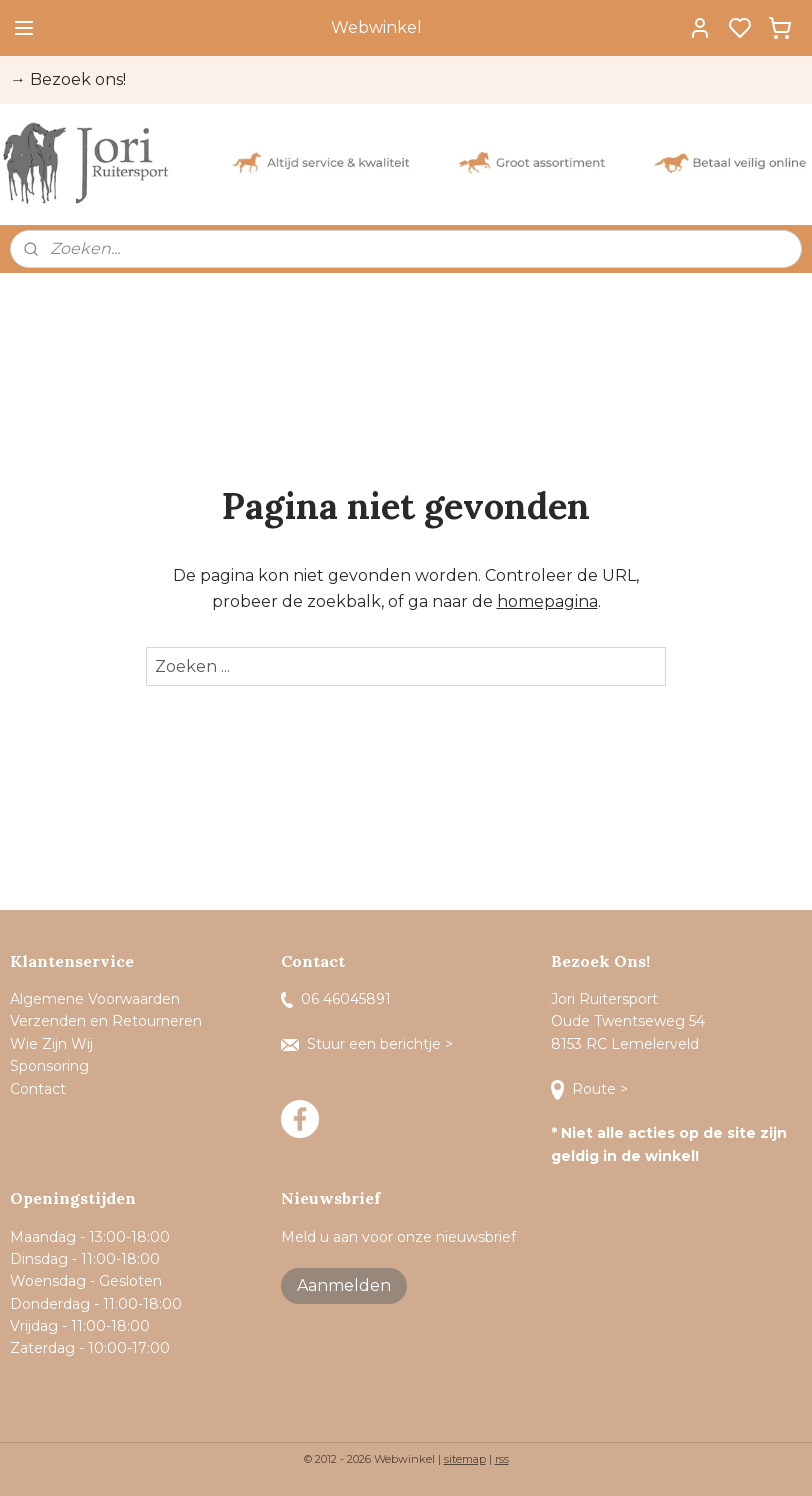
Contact (40, 1089)
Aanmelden (344, 1285)
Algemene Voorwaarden (95, 999)
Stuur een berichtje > (369, 1044)
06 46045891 (336, 999)
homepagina (547, 601)
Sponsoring (49, 1066)
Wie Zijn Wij (51, 1044)
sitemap (465, 1459)
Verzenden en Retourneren (106, 1021)
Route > (591, 1089)
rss (502, 1459)
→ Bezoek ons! (68, 79)
